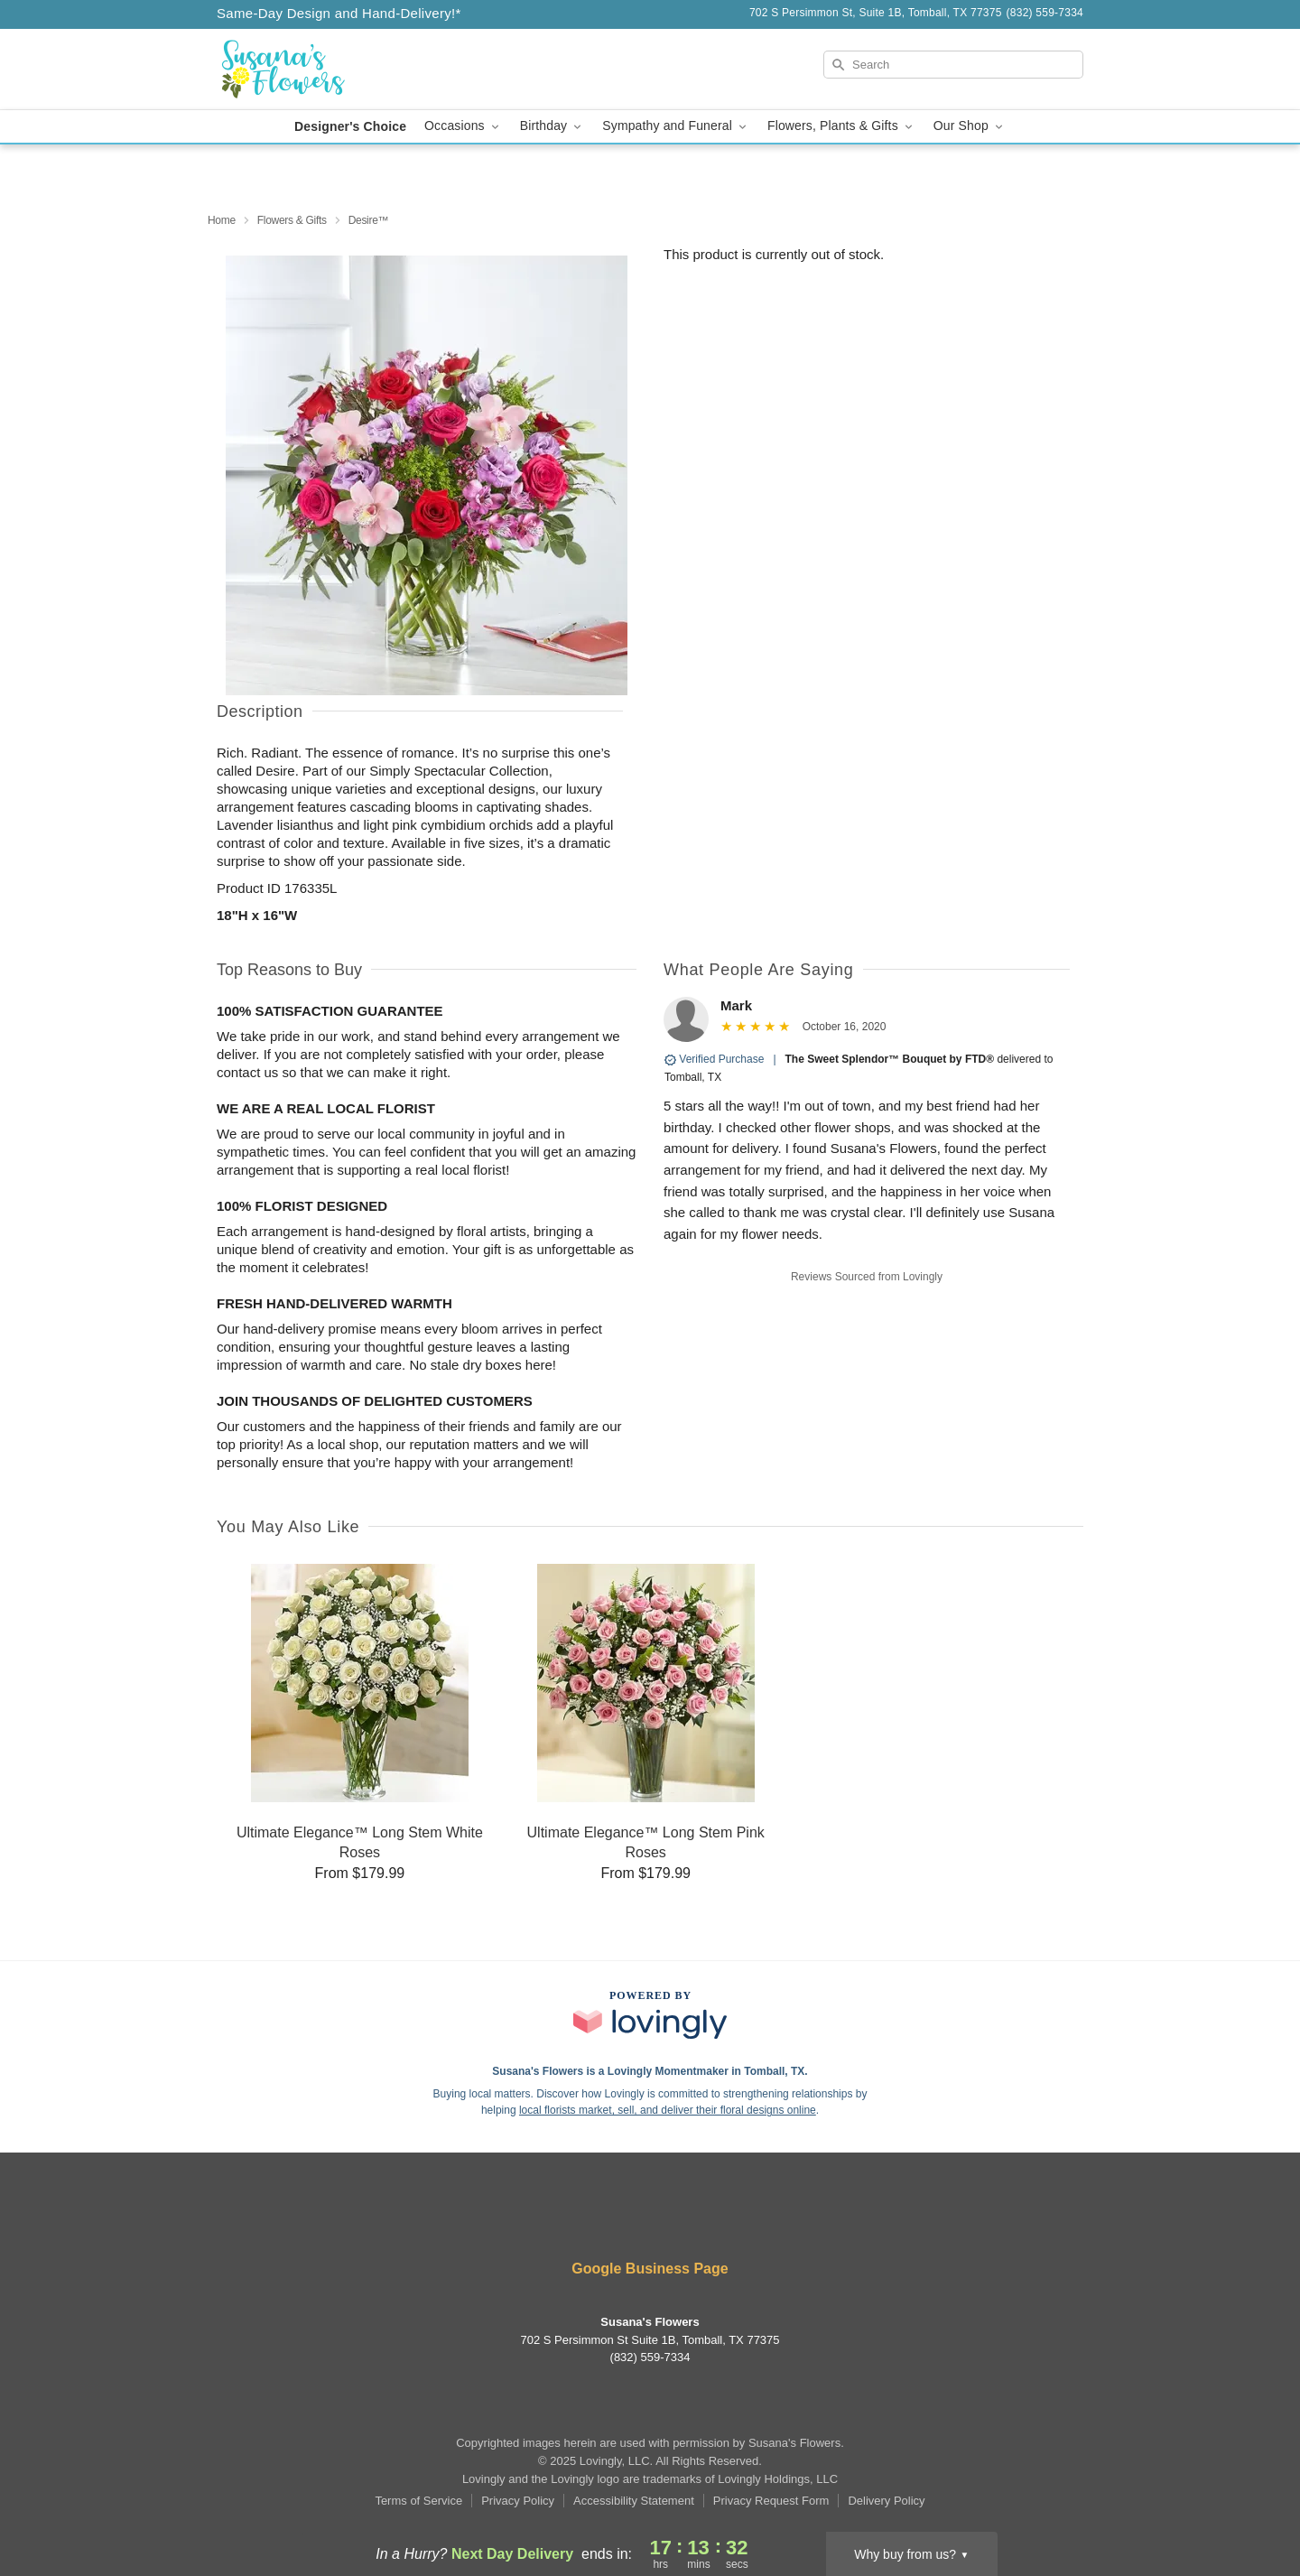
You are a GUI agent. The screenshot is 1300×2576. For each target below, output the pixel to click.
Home (222, 220)
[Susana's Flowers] (347, 69)
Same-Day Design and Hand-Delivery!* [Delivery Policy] (339, 13)
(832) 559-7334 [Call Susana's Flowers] (650, 2357)
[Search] (953, 65)
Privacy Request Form (771, 2500)
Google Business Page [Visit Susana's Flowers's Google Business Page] (649, 2268)
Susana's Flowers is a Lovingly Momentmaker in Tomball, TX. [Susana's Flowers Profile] (649, 2071)
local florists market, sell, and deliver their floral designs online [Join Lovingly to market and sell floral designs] (667, 2110)
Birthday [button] (552, 126)
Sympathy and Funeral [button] (675, 126)
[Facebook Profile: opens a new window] (625, 2220)
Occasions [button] (463, 126)
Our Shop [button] (969, 126)
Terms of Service (418, 2500)
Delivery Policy (886, 2500)
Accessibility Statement (633, 2500)
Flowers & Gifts (292, 220)
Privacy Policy (517, 2500)
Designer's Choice (350, 126)
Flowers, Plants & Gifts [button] (841, 126)
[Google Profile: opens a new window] (677, 2220)
